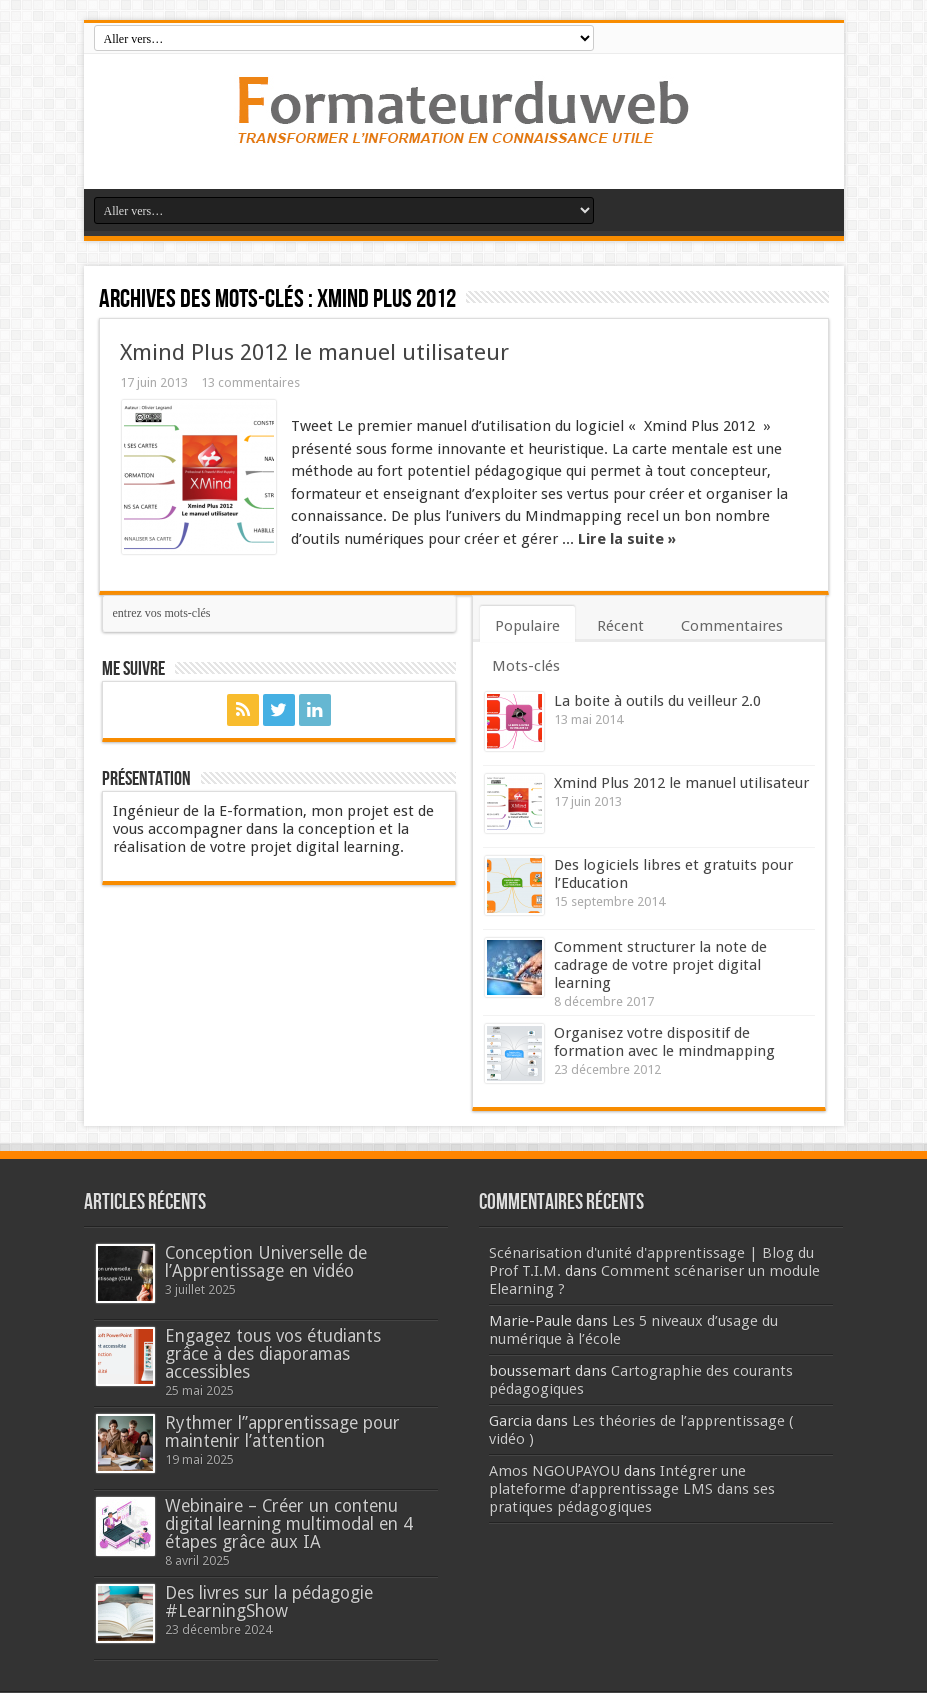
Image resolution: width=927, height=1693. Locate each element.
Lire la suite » (627, 539)
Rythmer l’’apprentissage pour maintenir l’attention (282, 1432)
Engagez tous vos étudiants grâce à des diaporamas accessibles (273, 1354)
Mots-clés (526, 666)
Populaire (527, 626)
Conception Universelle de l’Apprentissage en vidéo (266, 1262)
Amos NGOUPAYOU (554, 1471)
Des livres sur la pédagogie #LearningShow (269, 1602)
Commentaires (732, 626)
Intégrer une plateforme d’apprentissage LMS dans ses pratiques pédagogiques (632, 1489)
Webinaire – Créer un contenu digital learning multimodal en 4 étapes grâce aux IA (289, 1524)
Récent (620, 626)
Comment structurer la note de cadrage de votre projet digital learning (660, 965)
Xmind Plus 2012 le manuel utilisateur (314, 352)
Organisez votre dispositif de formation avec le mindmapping (664, 1042)
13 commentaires (250, 382)
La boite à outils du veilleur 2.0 (657, 701)
